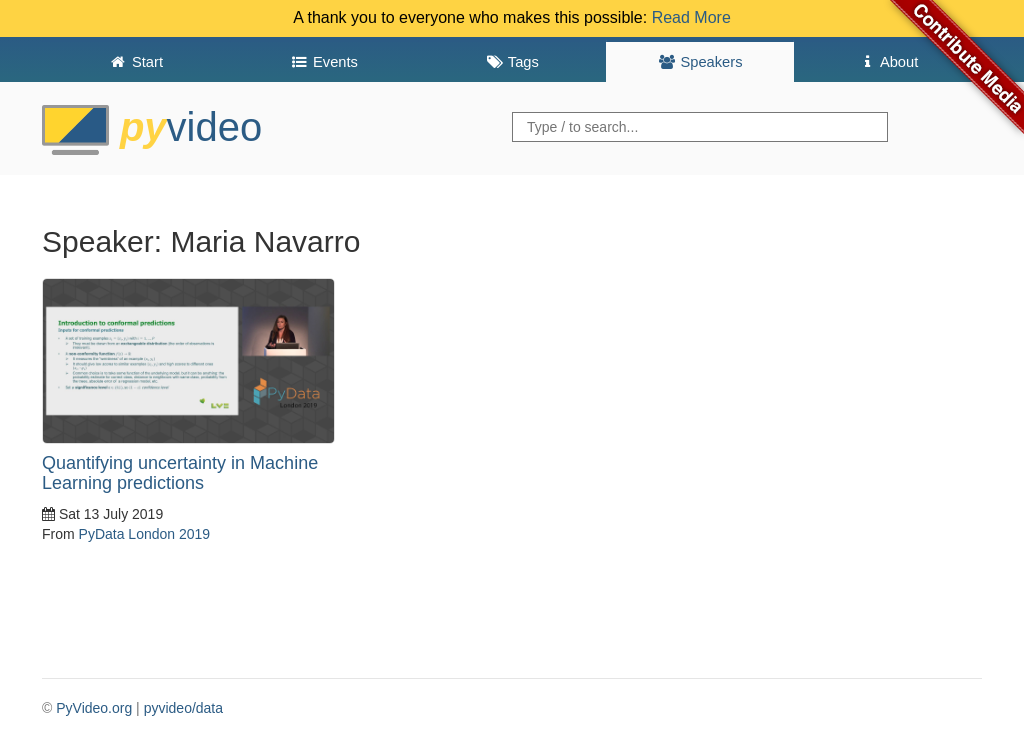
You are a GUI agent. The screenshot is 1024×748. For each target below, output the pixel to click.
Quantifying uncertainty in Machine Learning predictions (180, 473)
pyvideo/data (183, 708)
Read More (691, 17)
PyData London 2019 (145, 534)
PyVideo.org (94, 708)
